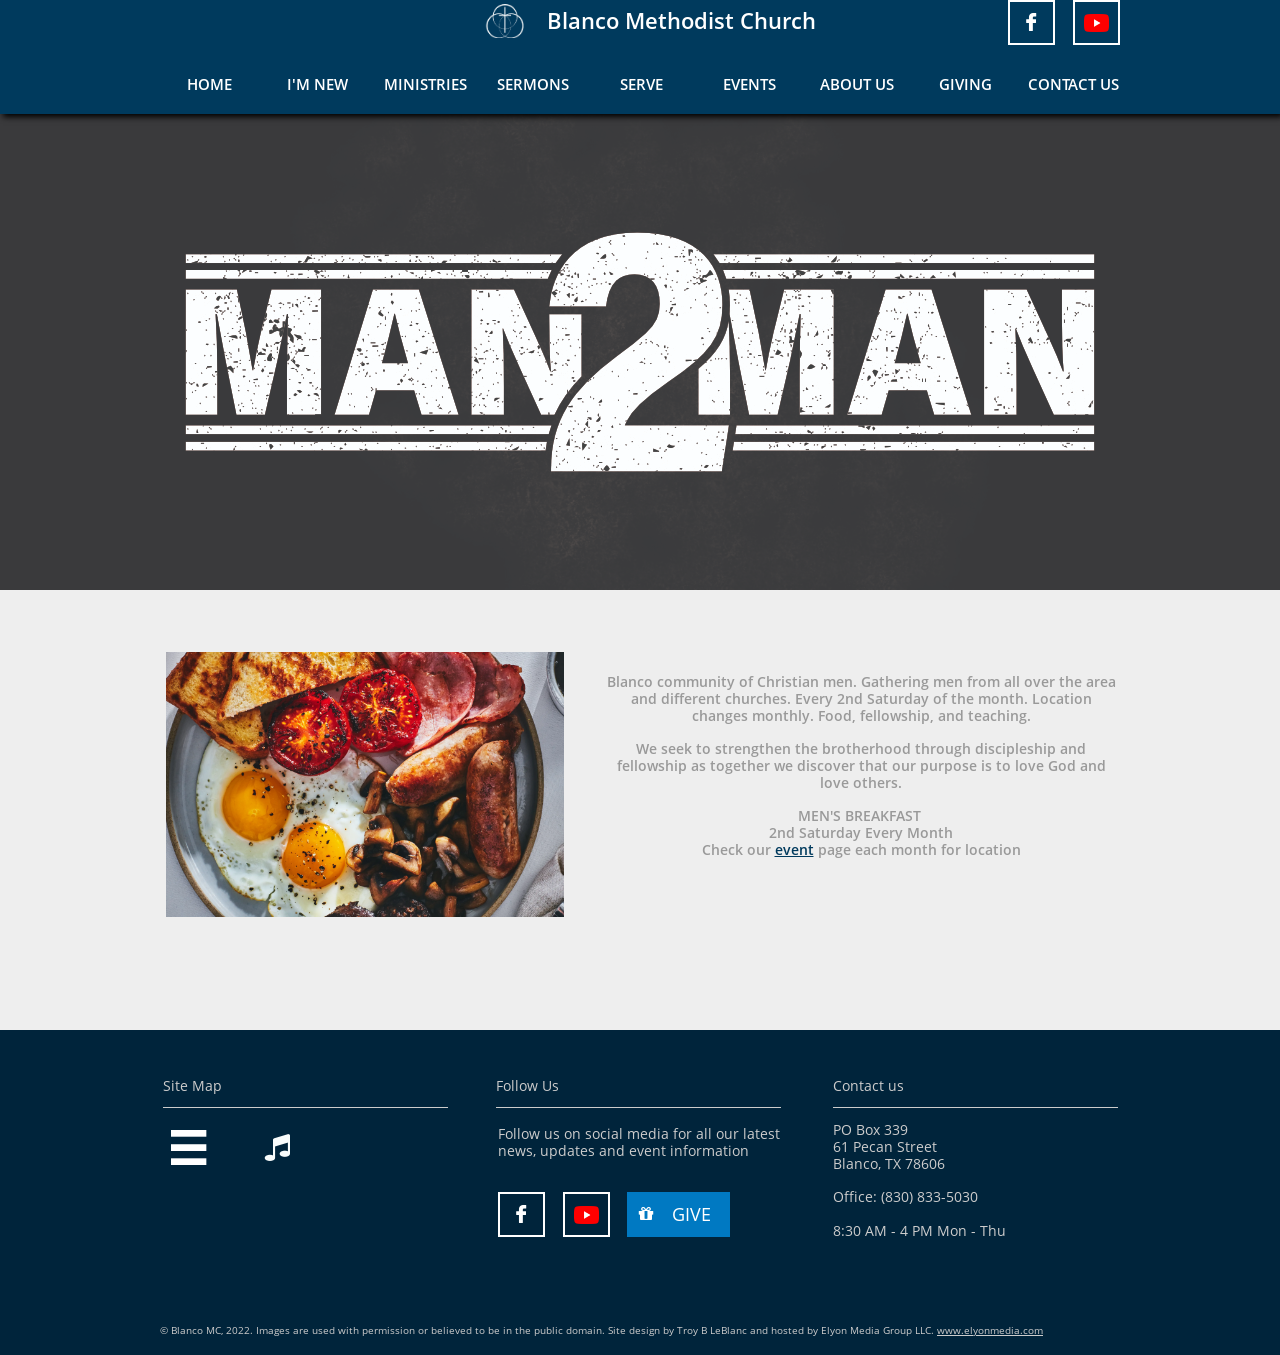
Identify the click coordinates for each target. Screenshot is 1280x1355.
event (794, 849)
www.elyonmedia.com (990, 1330)
